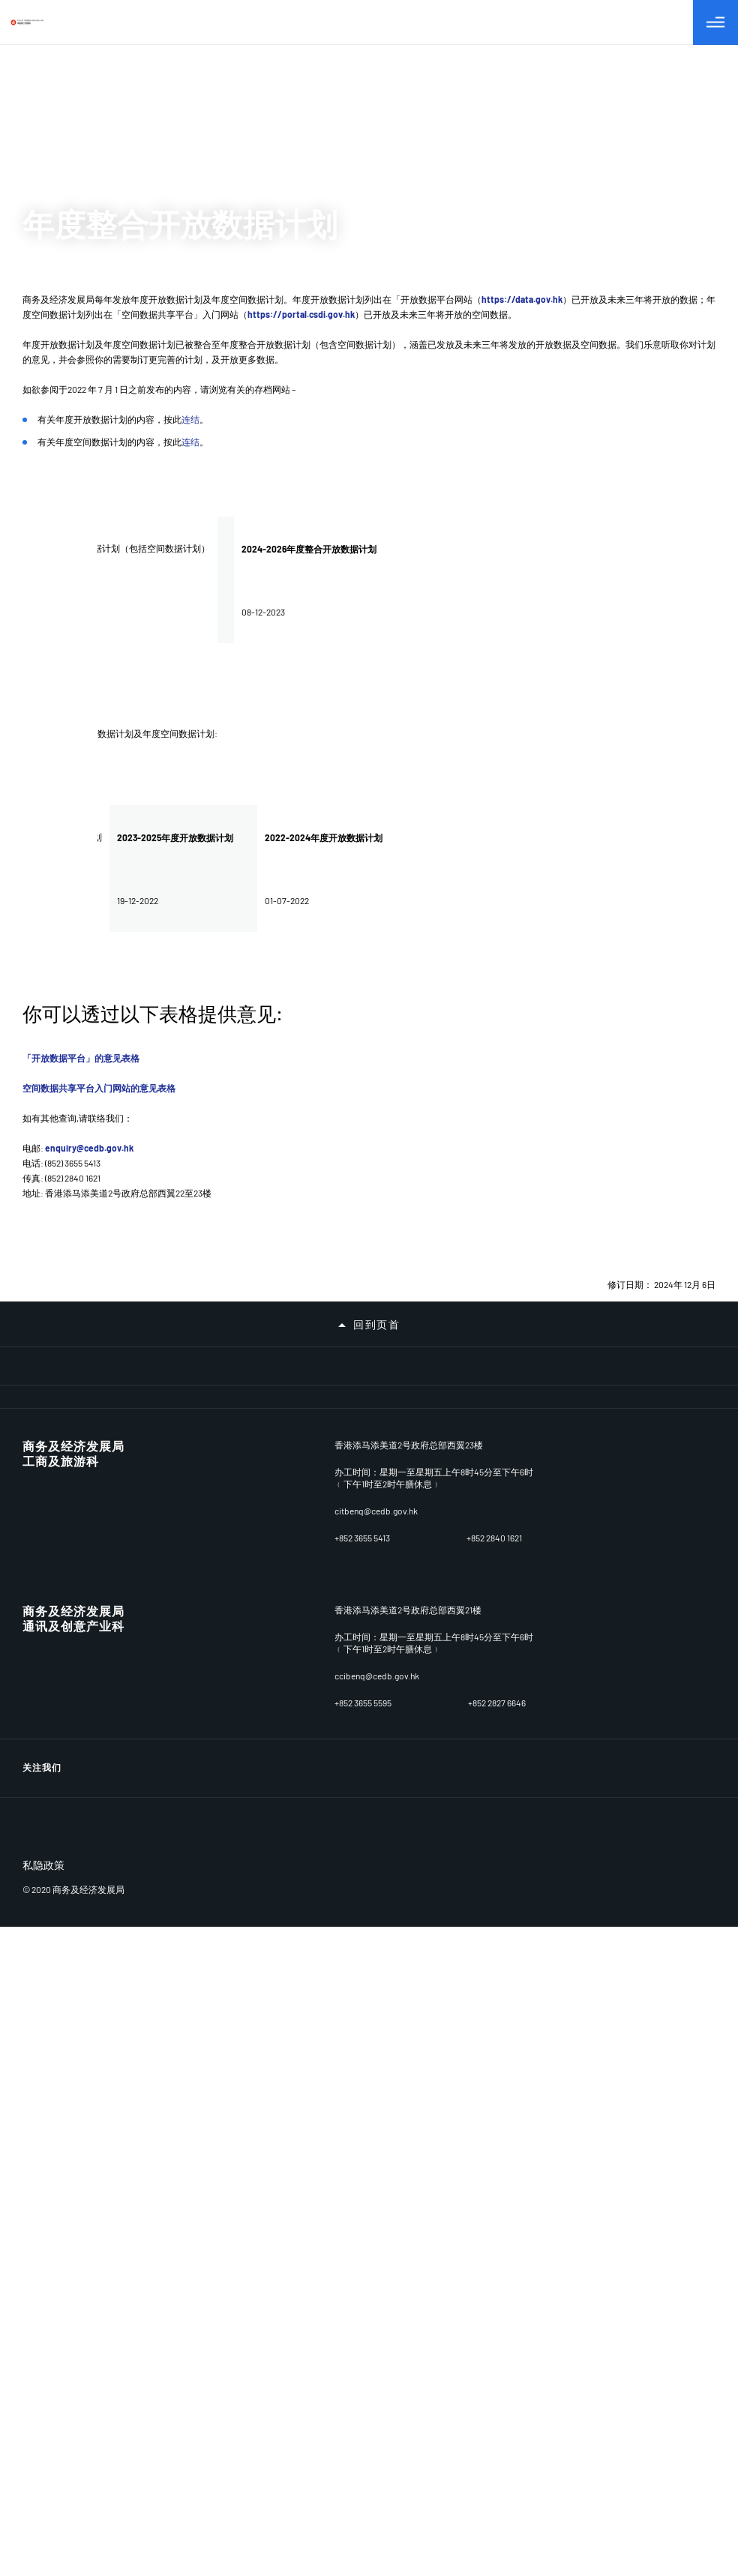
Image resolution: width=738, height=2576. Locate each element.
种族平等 (42, 1780)
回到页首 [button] (376, 1324)
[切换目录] (715, 22)
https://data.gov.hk (522, 299)
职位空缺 (42, 1819)
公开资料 (42, 1702)
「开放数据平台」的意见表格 (81, 1058)
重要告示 (42, 1936)
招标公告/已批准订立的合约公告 (93, 1858)
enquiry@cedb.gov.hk (89, 1148)
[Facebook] (704, 2212)
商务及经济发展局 (73, 2009)
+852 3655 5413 (362, 2086)
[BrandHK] (78, 2310)
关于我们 (42, 1429)
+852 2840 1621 (494, 2086)
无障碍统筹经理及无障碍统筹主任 (95, 1741)
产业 (32, 1546)
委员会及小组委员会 (66, 1624)
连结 (191, 419)
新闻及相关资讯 (56, 1663)
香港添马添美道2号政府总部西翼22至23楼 (417, 1993)
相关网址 (42, 1897)
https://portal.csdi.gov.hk (301, 314)
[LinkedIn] (668, 2212)
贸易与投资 (46, 1585)
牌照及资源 (46, 1507)
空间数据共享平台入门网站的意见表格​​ (99, 1088)
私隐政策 (43, 2347)
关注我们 (42, 2211)
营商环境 (42, 1468)
